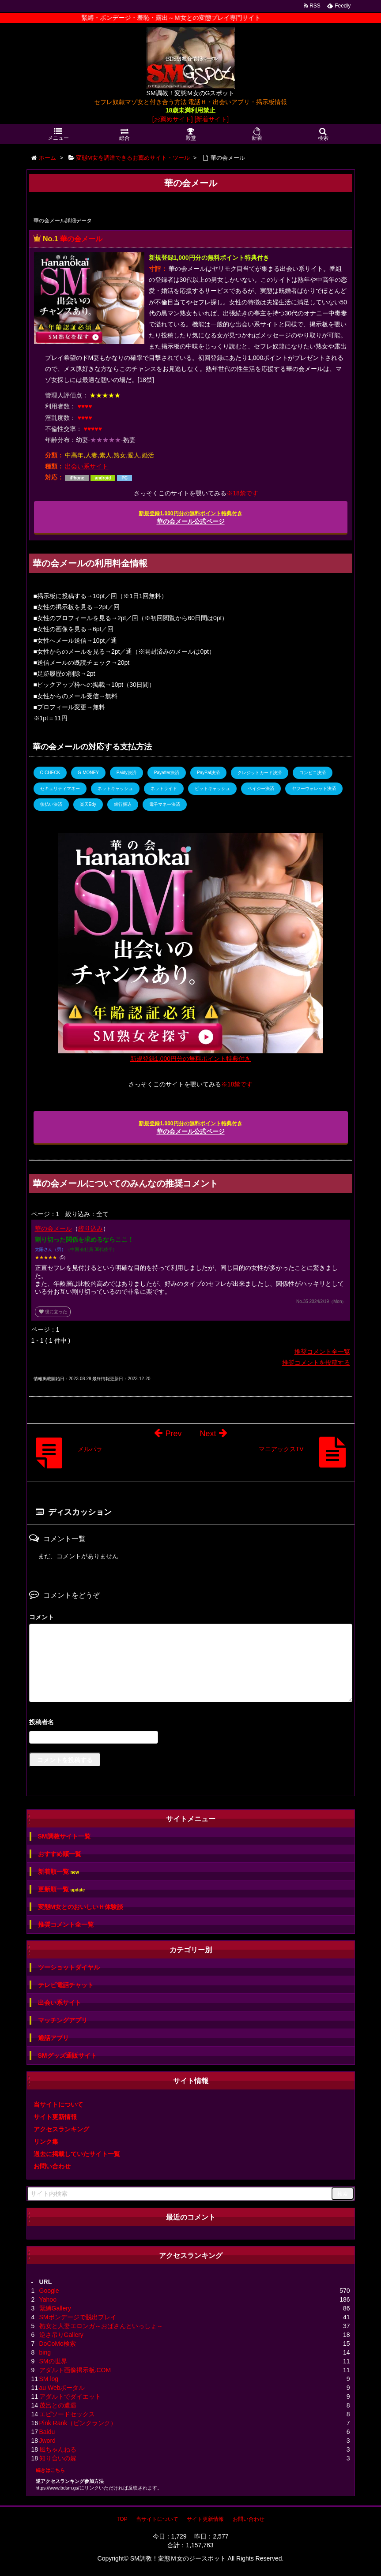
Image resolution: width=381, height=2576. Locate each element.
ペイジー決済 (261, 788)
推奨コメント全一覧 (322, 1351)
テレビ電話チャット (66, 1985)
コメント (41, 1617)
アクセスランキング (61, 2129)
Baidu (47, 2431)
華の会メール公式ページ (190, 517)
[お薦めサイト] (172, 119)
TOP (122, 2519)
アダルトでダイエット (70, 2396)
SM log (49, 2378)
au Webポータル (62, 2387)
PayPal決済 (208, 772)
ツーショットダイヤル (69, 1967)
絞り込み (90, 1228)
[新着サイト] (211, 119)
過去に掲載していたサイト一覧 (77, 2153)
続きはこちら (50, 2470)
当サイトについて (58, 2104)
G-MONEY (88, 772)
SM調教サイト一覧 (64, 1836)
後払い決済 (51, 804)
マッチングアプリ (62, 2020)
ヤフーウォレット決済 (314, 788)
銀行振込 (123, 804)
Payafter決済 (166, 772)
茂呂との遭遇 (57, 2405)
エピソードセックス (67, 2414)
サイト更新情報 (55, 2116)
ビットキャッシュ (212, 788)
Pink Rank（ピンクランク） (78, 2422)
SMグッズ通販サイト (67, 2055)
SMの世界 (53, 2361)
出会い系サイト (86, 466)
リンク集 (46, 2141)
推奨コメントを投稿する (316, 1362)
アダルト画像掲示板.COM (75, 2370)
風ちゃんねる (57, 2449)
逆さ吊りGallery (61, 2334)
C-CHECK (50, 772)
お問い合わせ (52, 2166)
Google (49, 2290)
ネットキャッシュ (115, 788)
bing (45, 2352)
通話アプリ (53, 2038)
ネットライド (164, 788)
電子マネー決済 (164, 804)
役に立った (53, 1311)
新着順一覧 (58, 1871)
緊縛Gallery (55, 2308)
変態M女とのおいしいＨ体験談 (81, 1907)
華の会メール (81, 239)
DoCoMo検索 (57, 2343)
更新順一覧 (61, 1889)
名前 (190, 1723)
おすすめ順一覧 (59, 1854)
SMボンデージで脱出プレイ (78, 2317)
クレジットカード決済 (260, 772)
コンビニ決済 (312, 772)
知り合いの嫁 (57, 2458)
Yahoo (48, 2299)
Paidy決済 (126, 772)
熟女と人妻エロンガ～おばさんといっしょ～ (101, 2325)
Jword (47, 2440)
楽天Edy (88, 804)
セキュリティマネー (60, 788)
